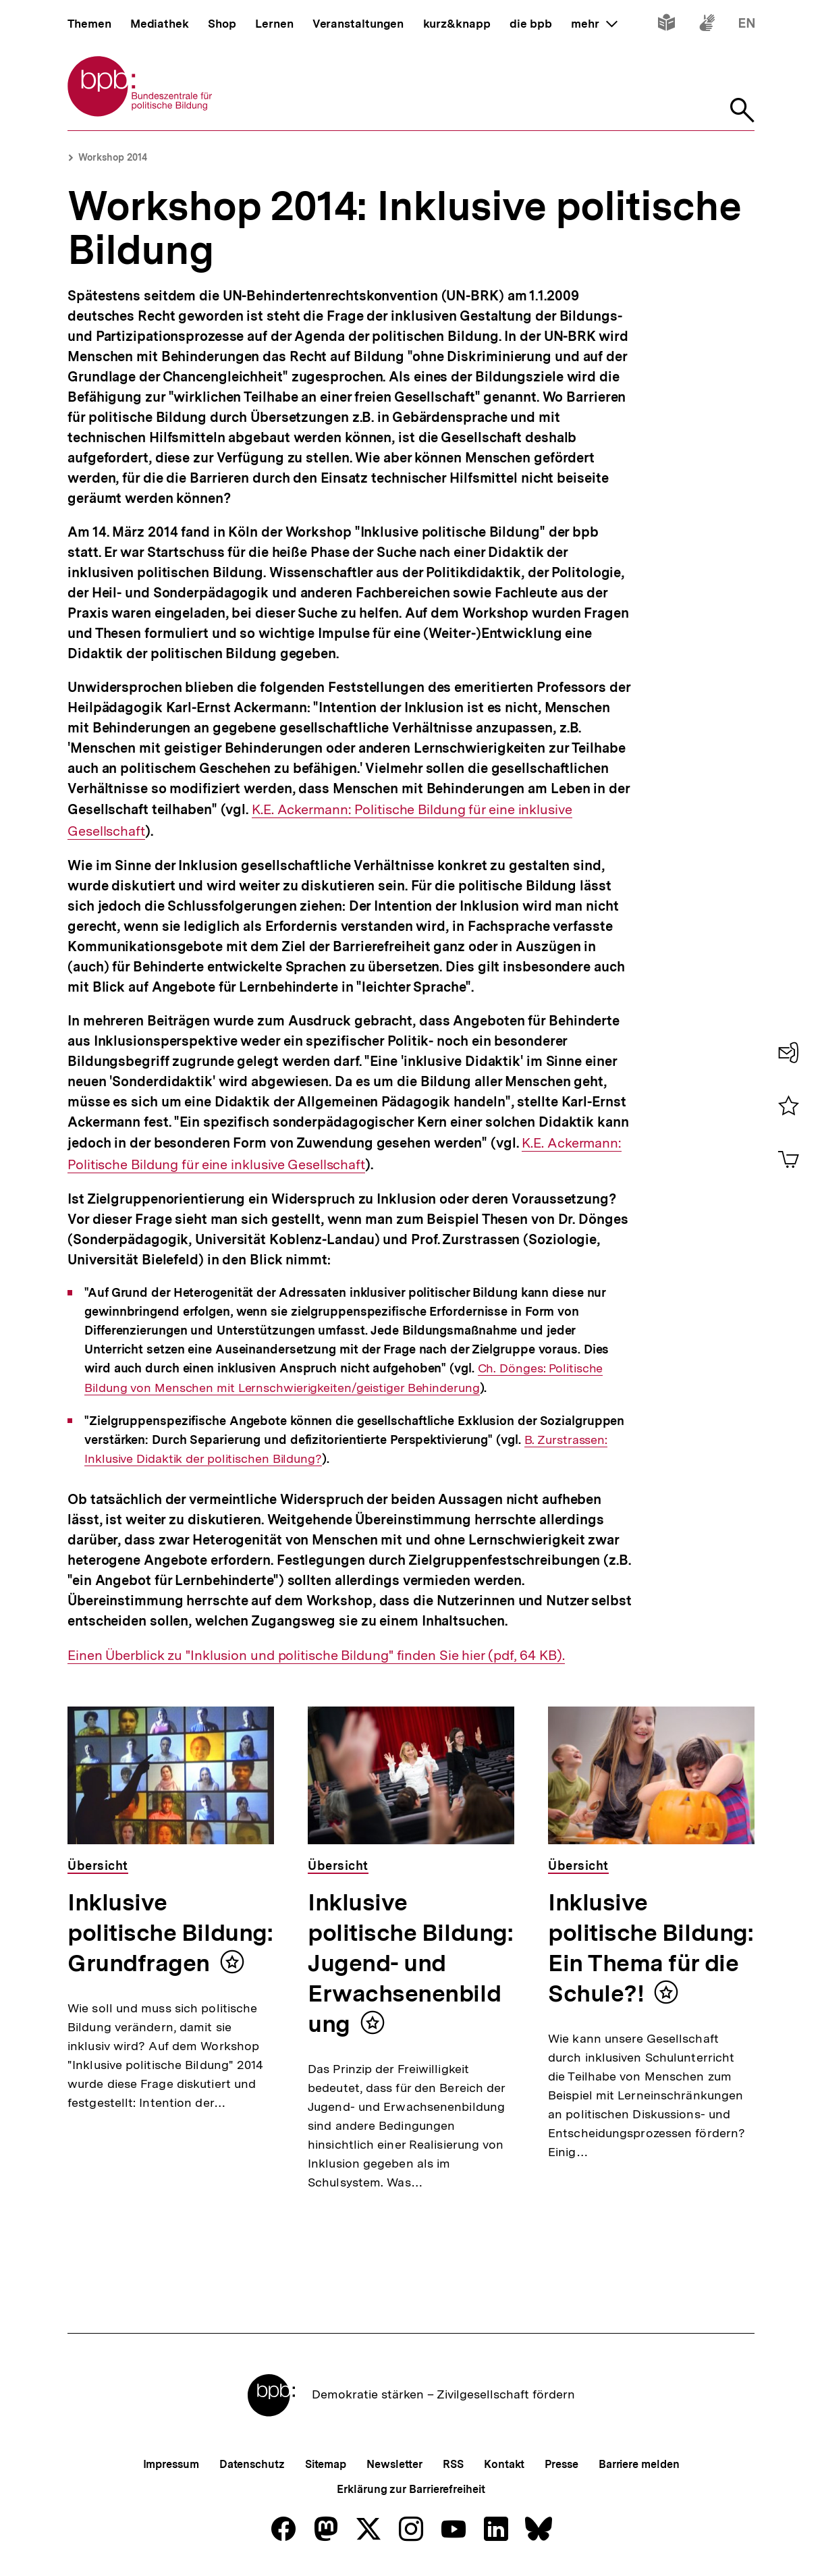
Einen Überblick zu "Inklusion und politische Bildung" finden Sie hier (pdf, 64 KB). (316, 1655)
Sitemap (325, 2464)
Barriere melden (639, 2464)
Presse (561, 2464)
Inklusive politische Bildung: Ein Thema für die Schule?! (650, 1948)
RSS (453, 2464)
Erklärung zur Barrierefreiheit (411, 2489)
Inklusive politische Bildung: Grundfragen (170, 1932)
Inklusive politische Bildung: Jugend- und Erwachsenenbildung (410, 1963)
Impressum (171, 2464)
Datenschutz (252, 2464)
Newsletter (394, 2464)
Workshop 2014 (112, 157)
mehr (594, 23)
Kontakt (504, 2464)
